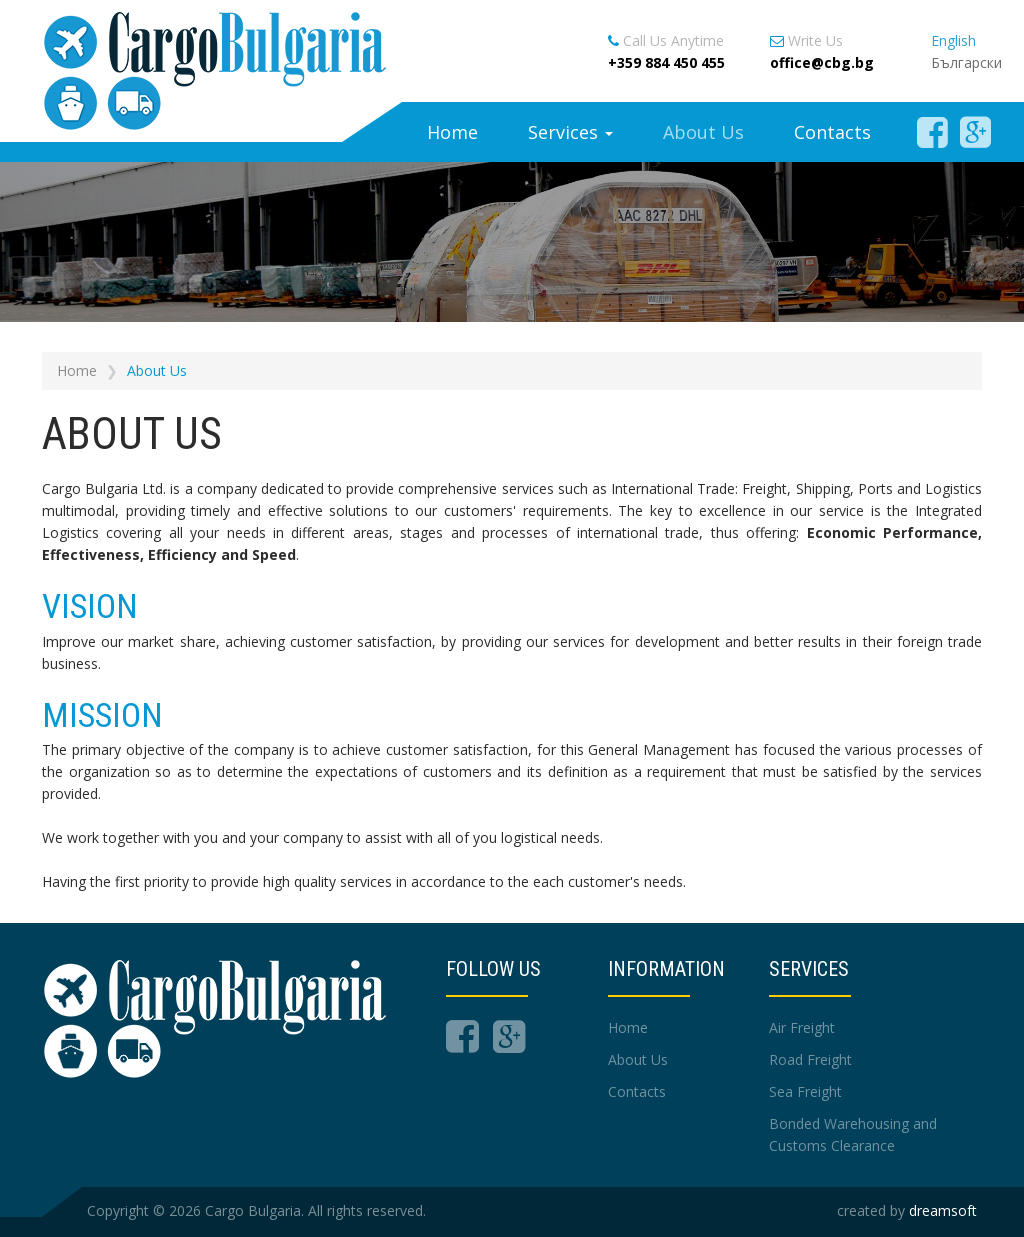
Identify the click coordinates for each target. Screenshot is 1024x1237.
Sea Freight (805, 1091)
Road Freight (810, 1059)
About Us (703, 132)
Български (966, 62)
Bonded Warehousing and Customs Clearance (853, 1134)
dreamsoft (943, 1210)
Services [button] (570, 132)
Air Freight (802, 1027)
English (953, 40)
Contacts (832, 132)
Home (452, 132)
